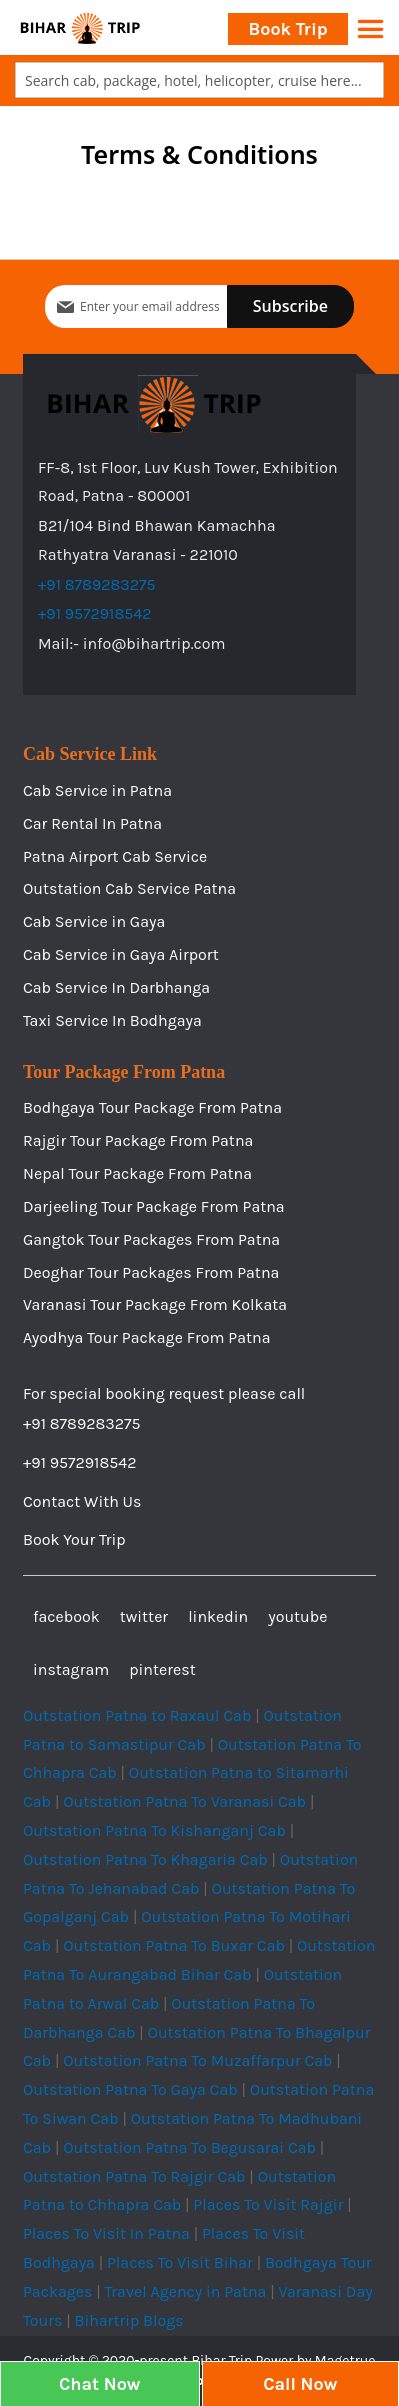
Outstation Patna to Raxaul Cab (137, 1715)
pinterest (162, 1669)
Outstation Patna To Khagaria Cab (145, 1859)
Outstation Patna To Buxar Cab (174, 1945)
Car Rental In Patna (92, 823)
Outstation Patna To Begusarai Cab (189, 2147)
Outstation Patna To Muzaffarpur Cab (197, 2060)
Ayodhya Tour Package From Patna (147, 1337)
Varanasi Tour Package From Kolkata (155, 1304)
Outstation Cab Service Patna (129, 888)
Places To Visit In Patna (106, 2233)
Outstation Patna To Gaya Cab (130, 2089)
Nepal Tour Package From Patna (137, 1173)
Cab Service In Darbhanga (116, 987)
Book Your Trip (74, 1539)
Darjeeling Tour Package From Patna (154, 1206)
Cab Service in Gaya (94, 921)
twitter (144, 1616)
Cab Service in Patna (97, 790)
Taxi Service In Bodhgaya (112, 1020)
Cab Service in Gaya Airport (121, 954)
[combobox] (199, 80)
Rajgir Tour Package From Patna (138, 1140)
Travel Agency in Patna (185, 2291)
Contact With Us (82, 1501)
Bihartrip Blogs (128, 2320)
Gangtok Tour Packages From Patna (151, 1239)
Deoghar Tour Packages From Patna (151, 1272)
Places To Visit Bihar (180, 2262)
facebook (66, 1616)
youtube (297, 1616)
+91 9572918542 (95, 613)
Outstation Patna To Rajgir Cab (134, 2176)
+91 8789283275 (97, 584)
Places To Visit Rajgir (268, 2204)
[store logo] (80, 27)
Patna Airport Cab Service (115, 856)
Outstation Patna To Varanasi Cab (184, 1801)
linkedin (218, 1616)
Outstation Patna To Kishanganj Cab (154, 1830)
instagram (71, 1669)
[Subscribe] (290, 306)
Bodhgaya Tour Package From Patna (152, 1107)
